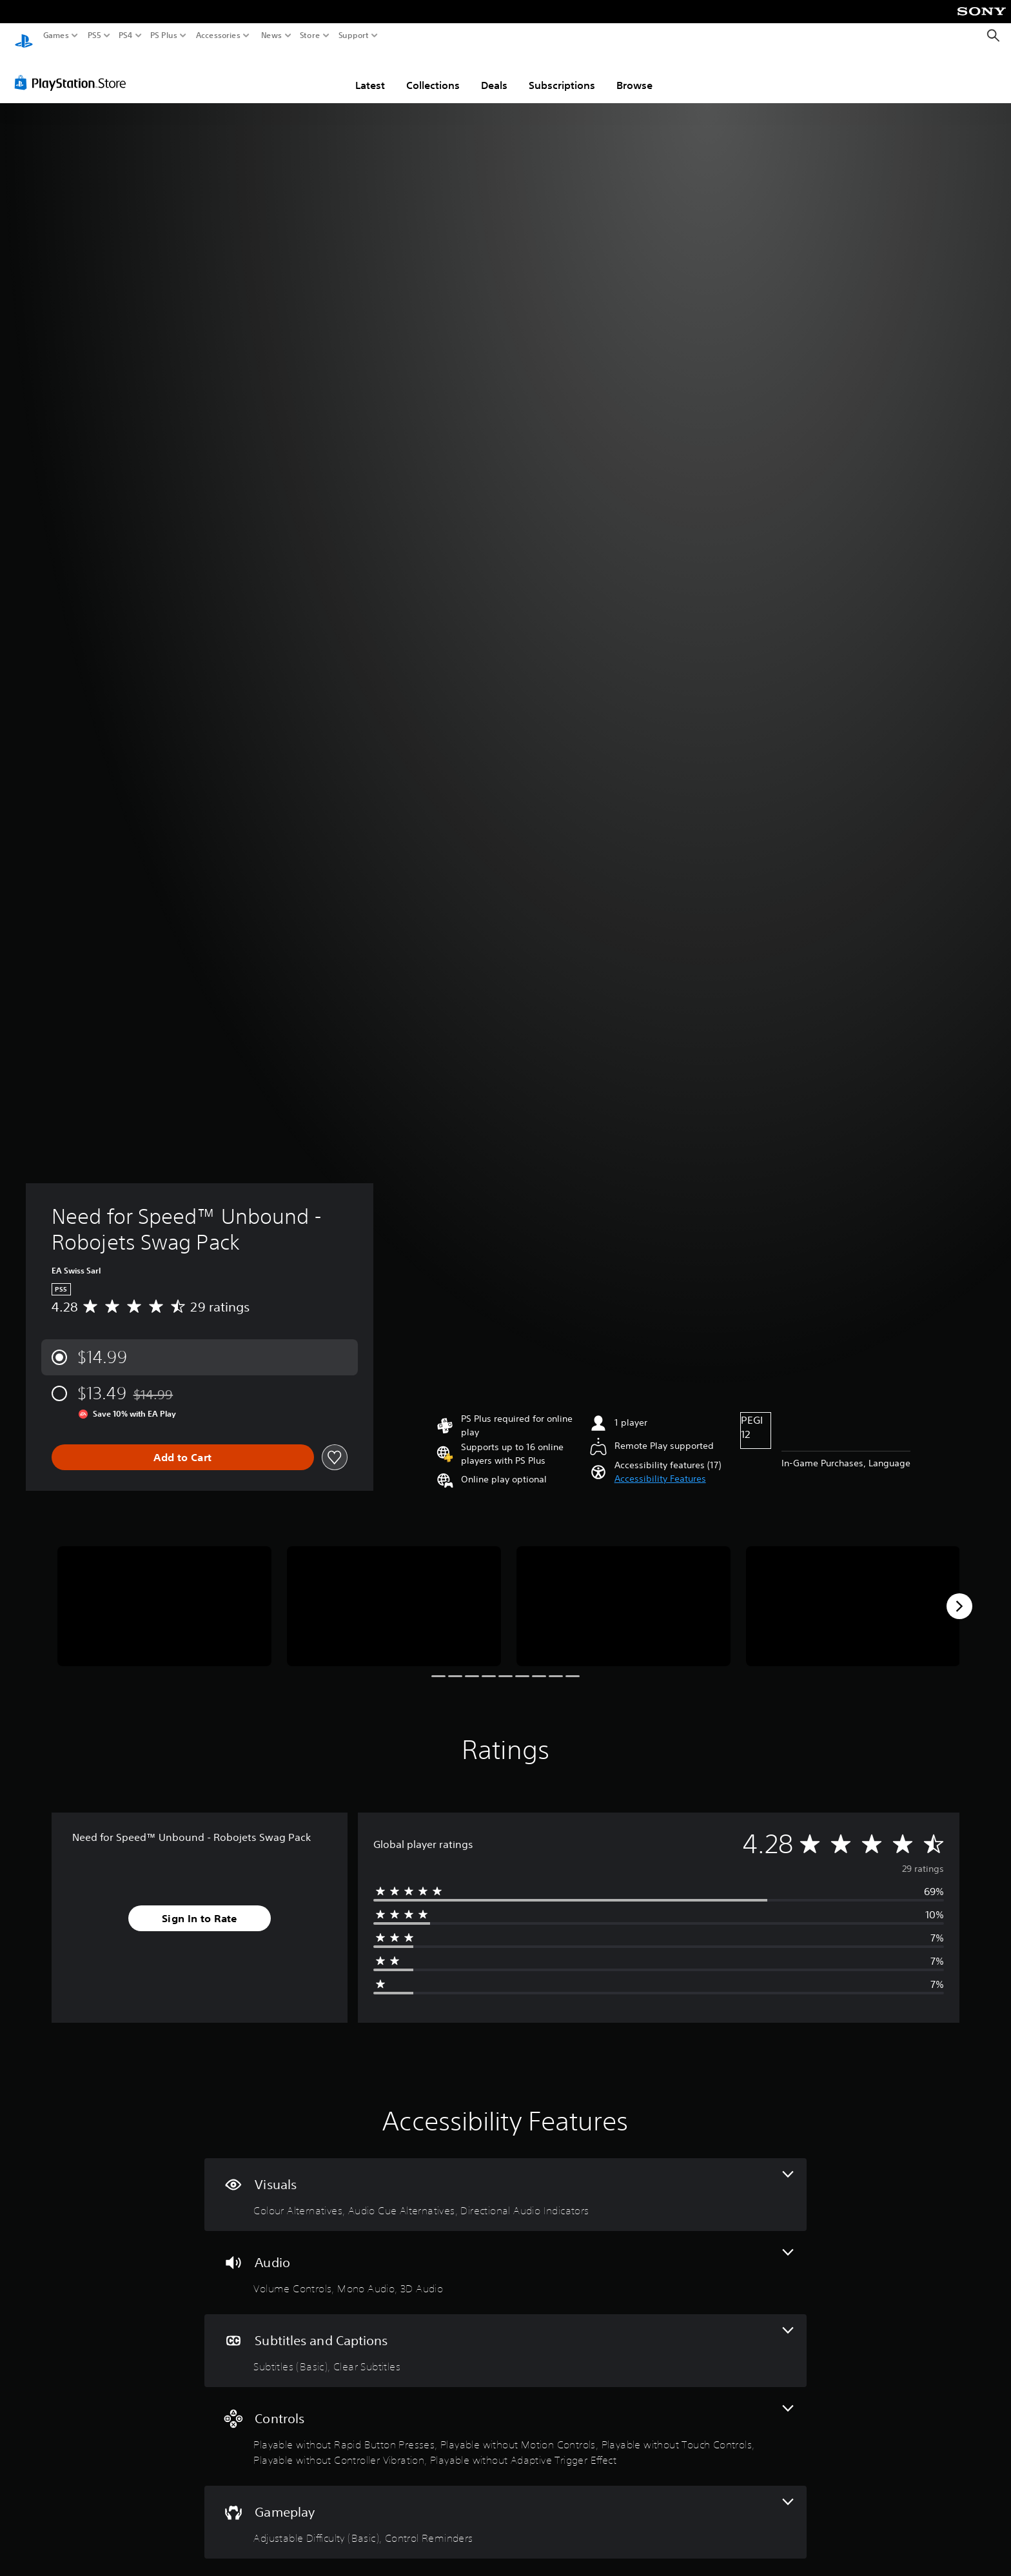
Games (56, 35)
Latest (370, 72)
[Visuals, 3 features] (505, 2182)
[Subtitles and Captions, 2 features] (505, 2338)
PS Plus (163, 35)
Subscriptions (562, 72)
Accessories (218, 35)
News (271, 35)
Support (354, 35)
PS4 (126, 35)
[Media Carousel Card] (164, 1594)
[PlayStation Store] (73, 70)
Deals (494, 72)
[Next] (959, 1594)
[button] (660, 1466)
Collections (433, 72)
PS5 (94, 35)
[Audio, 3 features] (505, 2260)
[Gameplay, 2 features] (505, 2509)
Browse (634, 72)
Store (310, 35)
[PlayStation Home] (24, 35)
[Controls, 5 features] (505, 2424)
